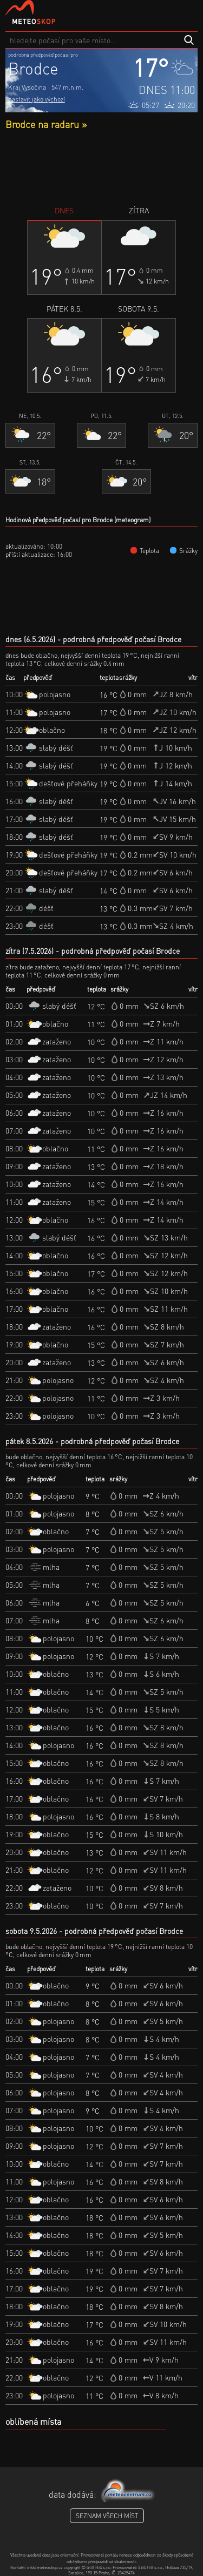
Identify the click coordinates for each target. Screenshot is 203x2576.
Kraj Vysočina (27, 87)
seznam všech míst (107, 2516)
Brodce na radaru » (46, 124)
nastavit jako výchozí (36, 99)
